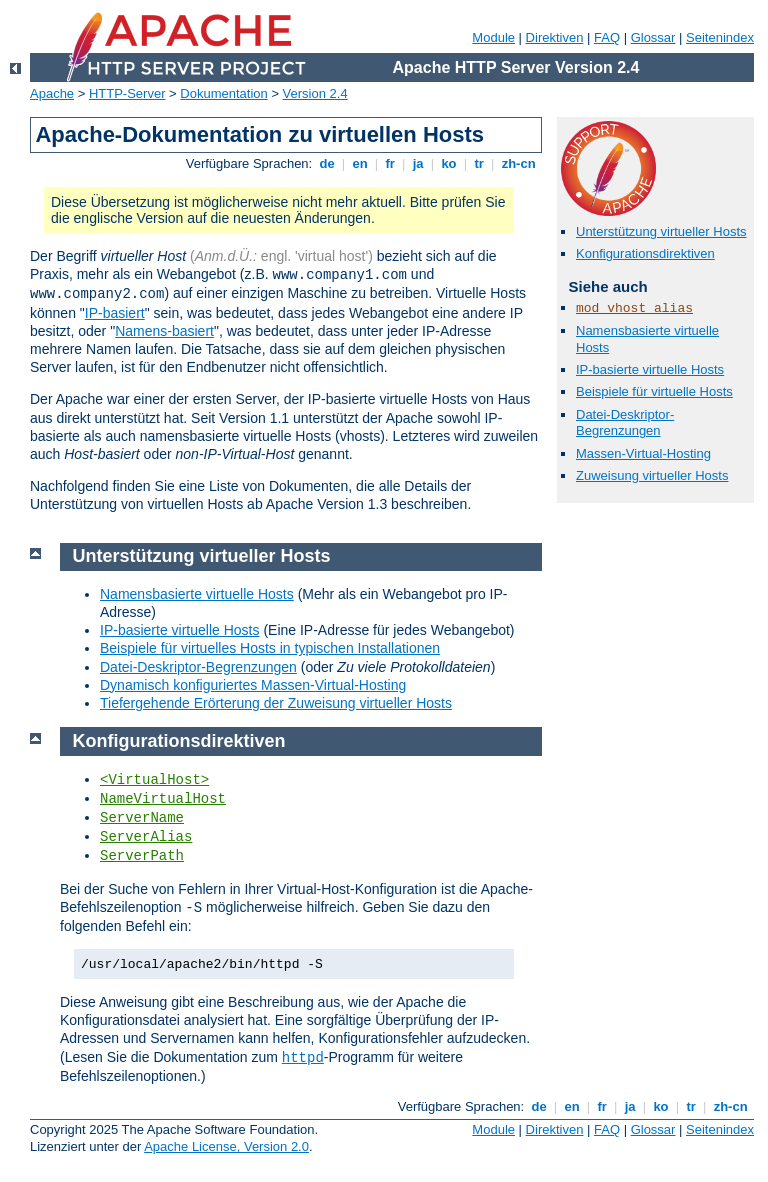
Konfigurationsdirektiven (645, 253)
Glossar (653, 37)
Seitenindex (720, 37)
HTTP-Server (127, 93)
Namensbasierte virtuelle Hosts (197, 594)
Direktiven (555, 37)
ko (449, 163)
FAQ (607, 37)
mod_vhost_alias (634, 308)
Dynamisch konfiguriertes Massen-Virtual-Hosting (253, 685)
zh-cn (518, 163)
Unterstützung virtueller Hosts (661, 231)
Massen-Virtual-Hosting (643, 453)
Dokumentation (223, 93)
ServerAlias (146, 837)
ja (418, 163)
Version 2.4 (315, 93)
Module (493, 37)
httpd (303, 1058)
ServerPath (142, 856)
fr (390, 163)
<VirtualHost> (154, 780)
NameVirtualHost (163, 799)
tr (479, 163)
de (327, 163)
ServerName (142, 818)
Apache (52, 93)
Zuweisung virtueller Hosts (652, 475)
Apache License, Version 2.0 (226, 1146)
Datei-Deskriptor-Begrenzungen (625, 423)
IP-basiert (115, 313)
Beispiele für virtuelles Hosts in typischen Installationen (270, 648)
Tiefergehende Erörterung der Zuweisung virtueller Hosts (276, 703)
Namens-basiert (164, 331)
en (360, 163)
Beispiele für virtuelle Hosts (654, 391)
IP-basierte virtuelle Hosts (650, 369)
